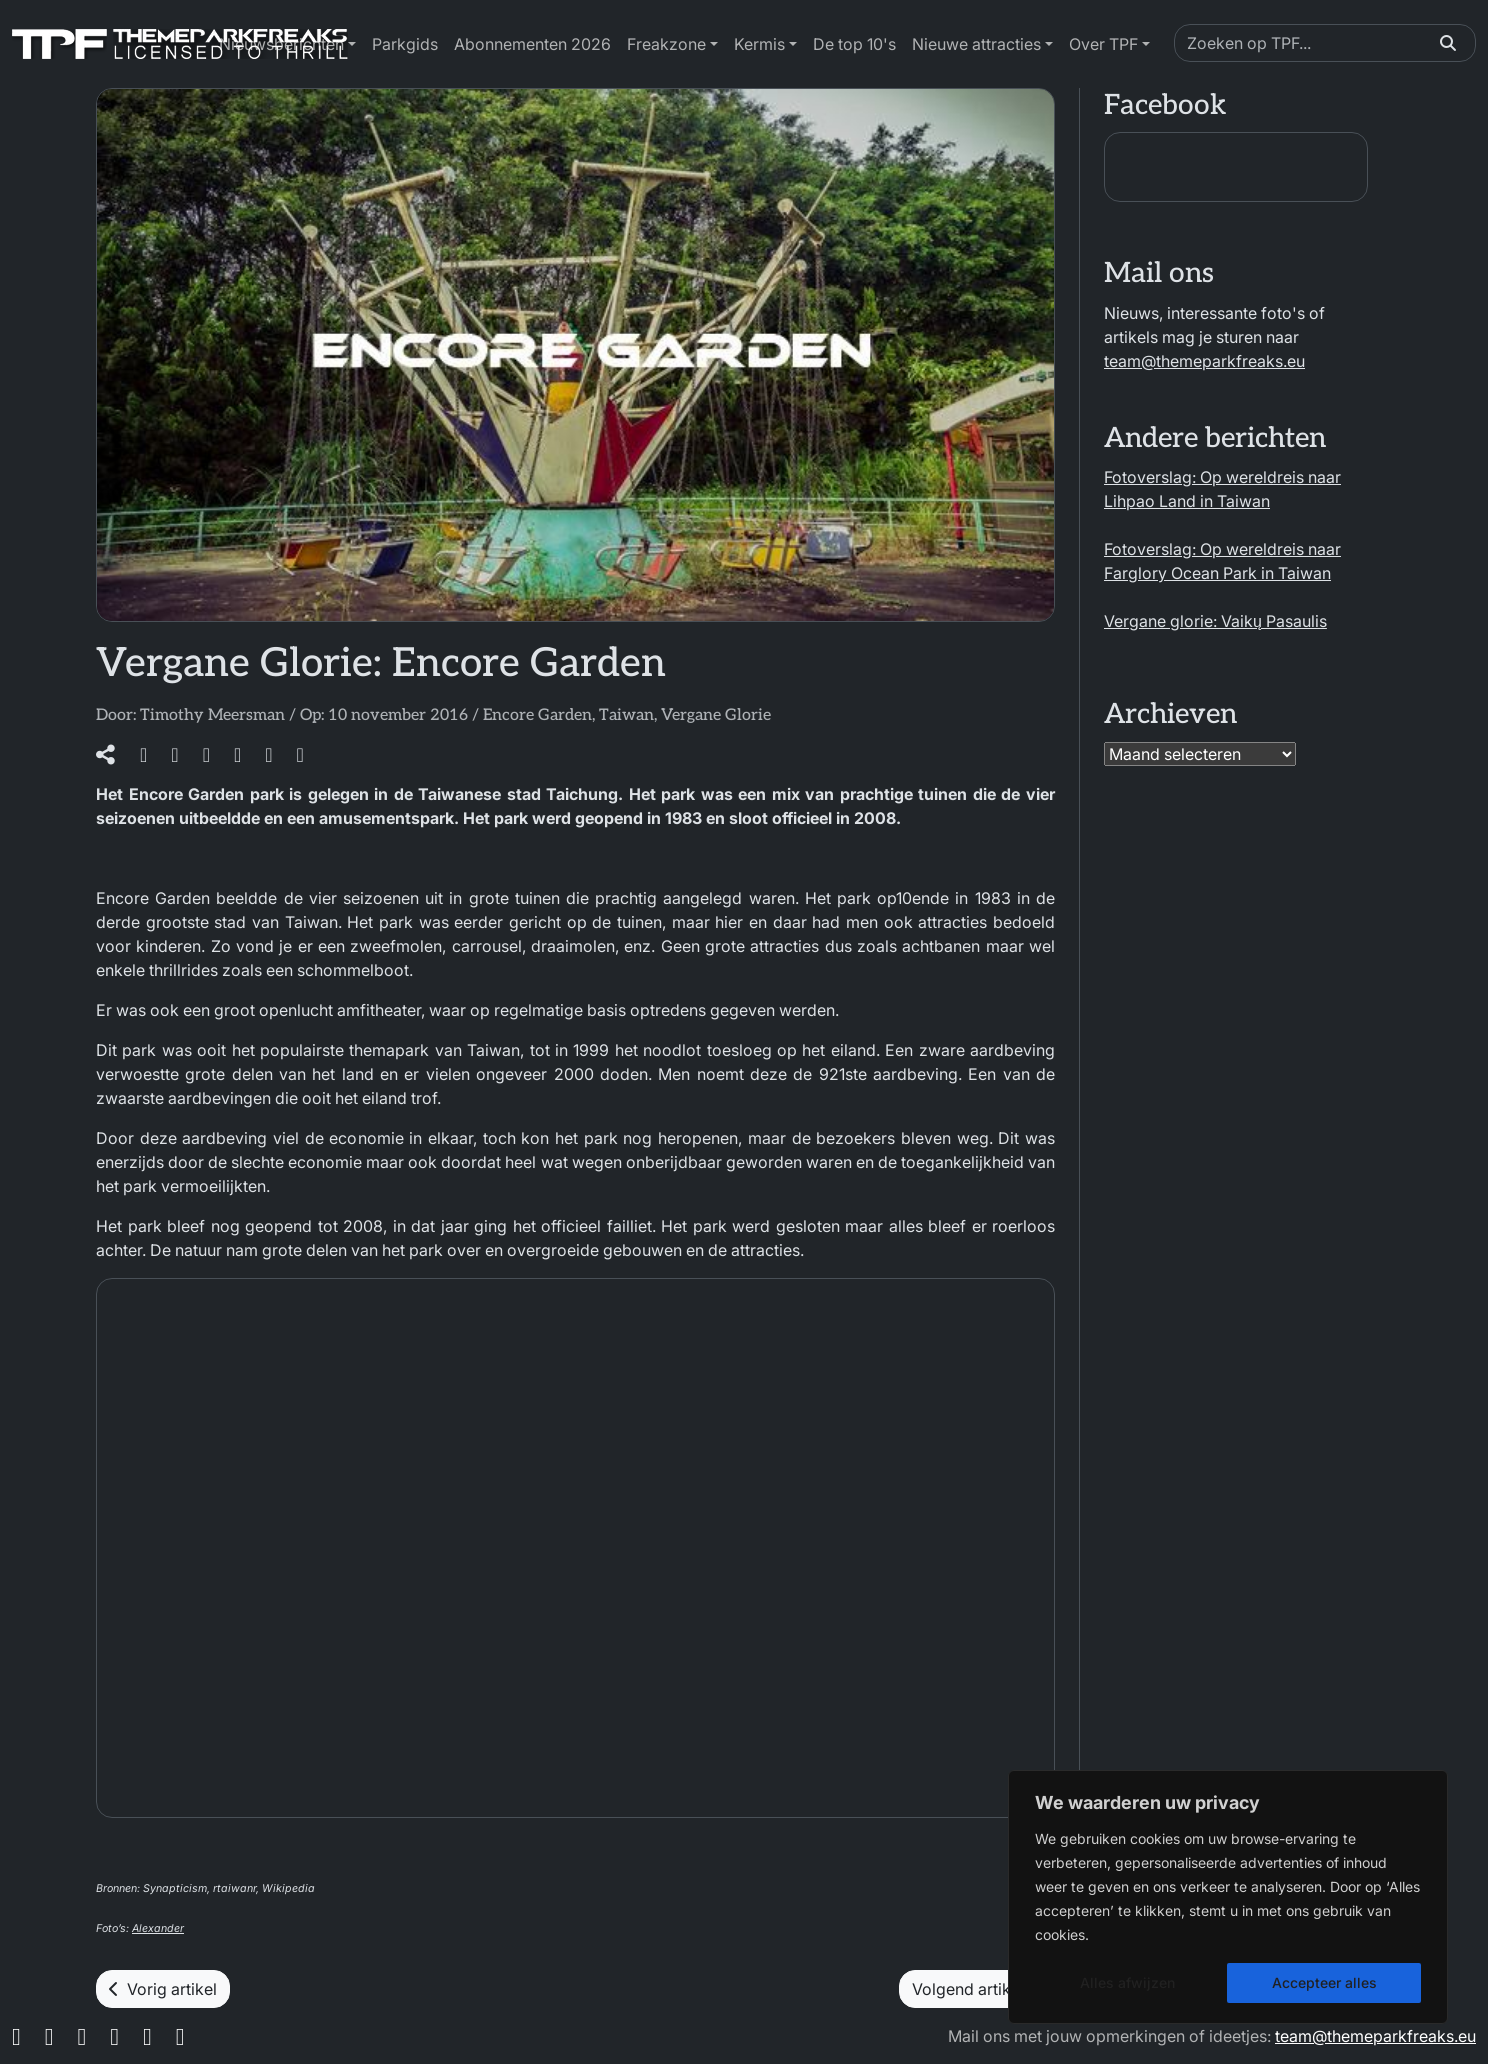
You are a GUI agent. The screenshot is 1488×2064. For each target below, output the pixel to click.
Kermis (759, 44)
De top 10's (854, 44)
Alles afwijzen (1127, 1982)
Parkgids (405, 44)
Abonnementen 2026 (532, 44)
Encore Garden (537, 715)
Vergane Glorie (716, 715)
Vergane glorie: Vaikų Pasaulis (1215, 621)
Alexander (158, 1928)
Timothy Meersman (212, 715)
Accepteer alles (1324, 1982)
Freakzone (666, 44)
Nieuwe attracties (976, 44)
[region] (1228, 1897)
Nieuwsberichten (281, 44)
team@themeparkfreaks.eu (1204, 361)
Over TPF (1103, 44)
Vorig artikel (163, 1989)
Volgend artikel (977, 1989)
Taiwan (626, 715)
